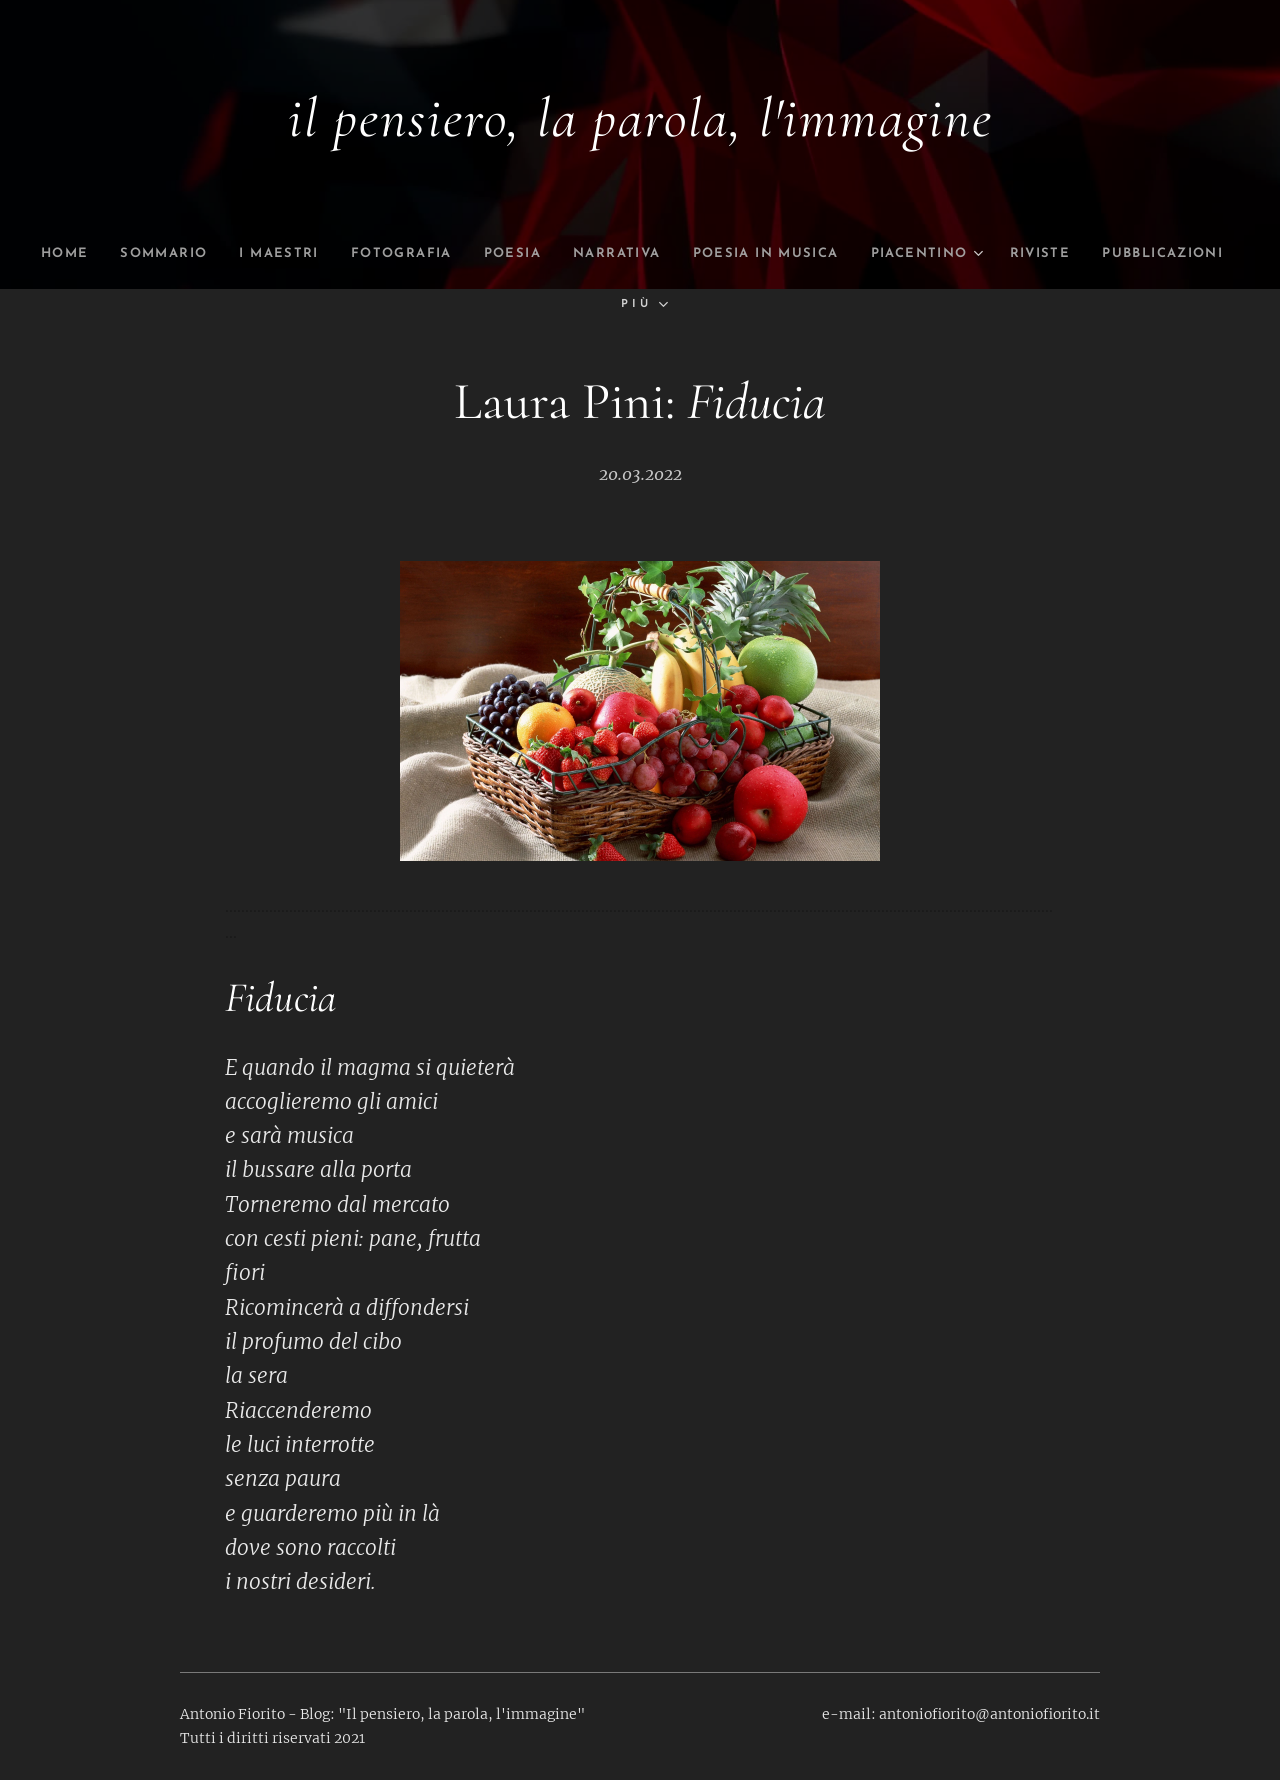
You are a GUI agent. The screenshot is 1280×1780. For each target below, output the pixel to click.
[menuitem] (62, 254)
